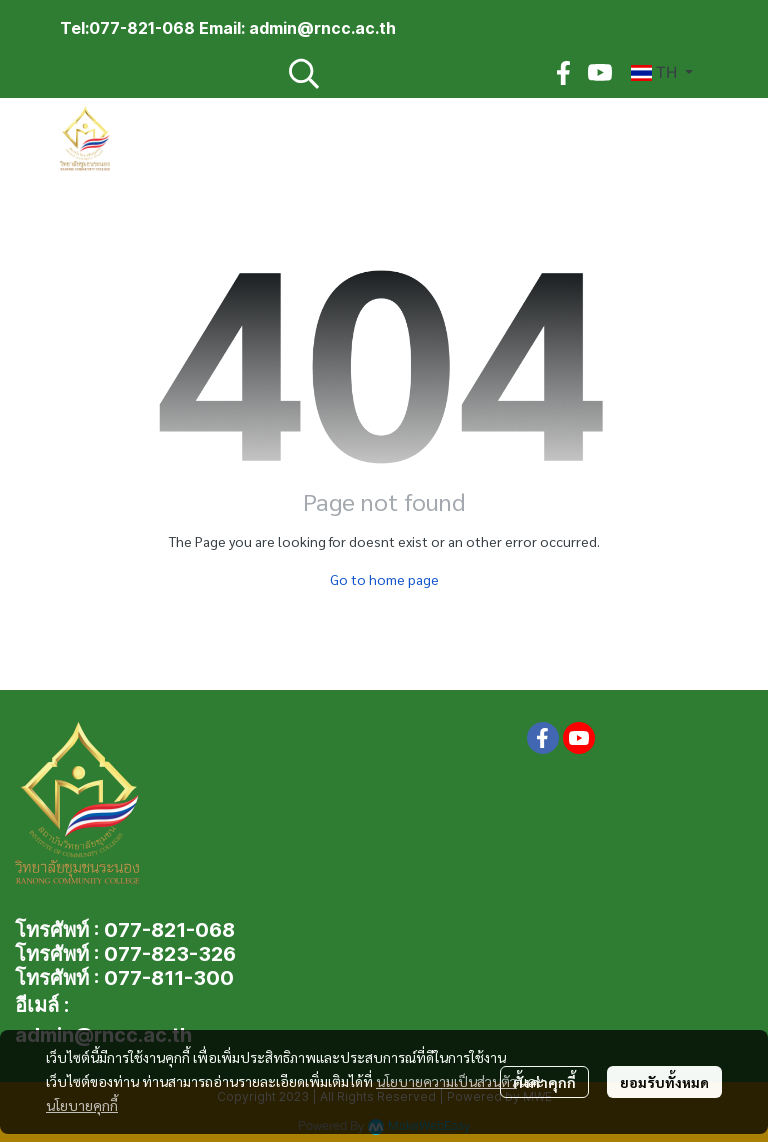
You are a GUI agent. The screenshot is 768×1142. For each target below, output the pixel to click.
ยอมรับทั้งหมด (664, 1082)
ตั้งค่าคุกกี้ (544, 1082)
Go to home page (384, 579)
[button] (408, 73)
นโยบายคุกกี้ (82, 1105)
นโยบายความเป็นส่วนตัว (446, 1081)
